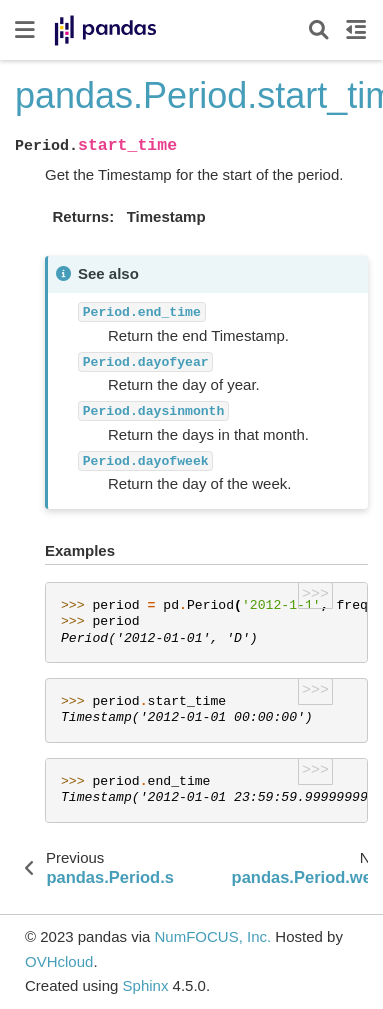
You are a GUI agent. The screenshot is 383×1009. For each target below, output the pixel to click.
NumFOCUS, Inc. (212, 936)
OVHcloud (59, 961)
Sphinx (146, 985)
